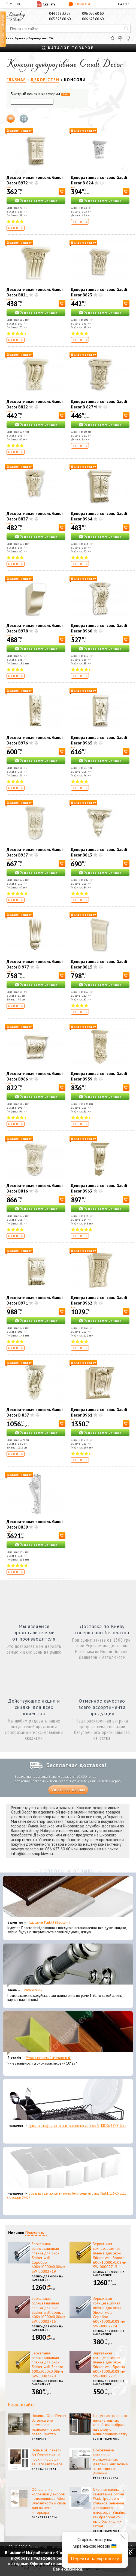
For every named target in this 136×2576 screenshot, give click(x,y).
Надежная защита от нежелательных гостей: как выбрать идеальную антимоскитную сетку (110, 2424)
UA (120, 4)
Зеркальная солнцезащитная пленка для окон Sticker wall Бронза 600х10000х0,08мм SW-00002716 (48, 2310)
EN (125, 4)
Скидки (79, 4)
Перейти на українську (95, 2558)
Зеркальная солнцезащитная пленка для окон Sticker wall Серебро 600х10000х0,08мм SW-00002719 (48, 2257)
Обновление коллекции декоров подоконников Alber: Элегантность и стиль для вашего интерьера (49, 2501)
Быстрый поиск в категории (40, 94)
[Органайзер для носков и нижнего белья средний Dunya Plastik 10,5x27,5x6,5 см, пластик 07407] (68, 2169)
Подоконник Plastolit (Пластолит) (48, 1922)
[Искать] (126, 29)
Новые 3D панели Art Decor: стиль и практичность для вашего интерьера (47, 2457)
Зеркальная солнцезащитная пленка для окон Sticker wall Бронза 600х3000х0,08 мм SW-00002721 (109, 2364)
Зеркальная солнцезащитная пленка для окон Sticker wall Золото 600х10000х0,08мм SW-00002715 (109, 2255)
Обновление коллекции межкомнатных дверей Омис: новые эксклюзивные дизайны (110, 2461)
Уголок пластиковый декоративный (48, 2058)
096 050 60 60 (93, 13)
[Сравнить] (120, 38)
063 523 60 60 (60, 19)
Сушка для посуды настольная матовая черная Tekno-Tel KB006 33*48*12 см (77, 2125)
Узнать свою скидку (38, 200)
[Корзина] (128, 38)
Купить (16, 227)
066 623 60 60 (93, 19)
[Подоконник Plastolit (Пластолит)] (68, 1898)
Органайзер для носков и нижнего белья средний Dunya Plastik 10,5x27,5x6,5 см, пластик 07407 (66, 2195)
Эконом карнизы (32, 1990)
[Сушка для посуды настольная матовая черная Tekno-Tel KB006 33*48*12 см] (68, 2101)
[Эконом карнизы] (68, 1965)
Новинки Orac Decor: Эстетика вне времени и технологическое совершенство (49, 2424)
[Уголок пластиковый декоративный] (68, 2033)
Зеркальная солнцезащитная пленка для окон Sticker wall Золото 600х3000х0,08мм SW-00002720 (47, 2364)
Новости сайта (21, 2404)
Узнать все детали (68, 1789)
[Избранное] (112, 38)
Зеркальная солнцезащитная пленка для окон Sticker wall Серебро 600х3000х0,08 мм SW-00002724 (109, 2312)
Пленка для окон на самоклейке (47, 2278)
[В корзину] (62, 191)
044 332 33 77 (60, 13)
